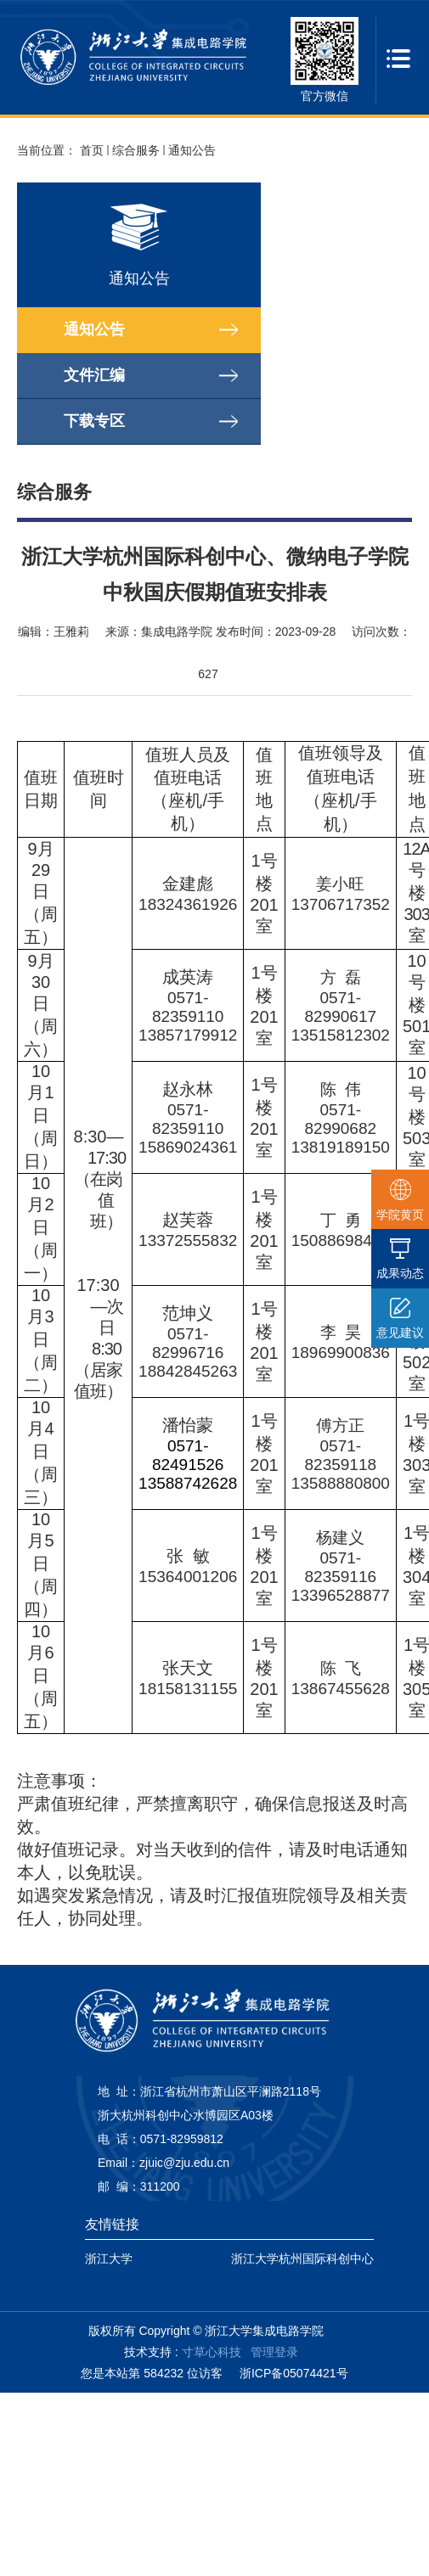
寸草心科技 (211, 2352)
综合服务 (136, 150)
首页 (92, 150)
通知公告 (192, 150)
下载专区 (94, 420)
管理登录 (274, 2352)
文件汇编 (94, 375)
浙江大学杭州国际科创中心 (302, 2258)
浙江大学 (109, 2258)
